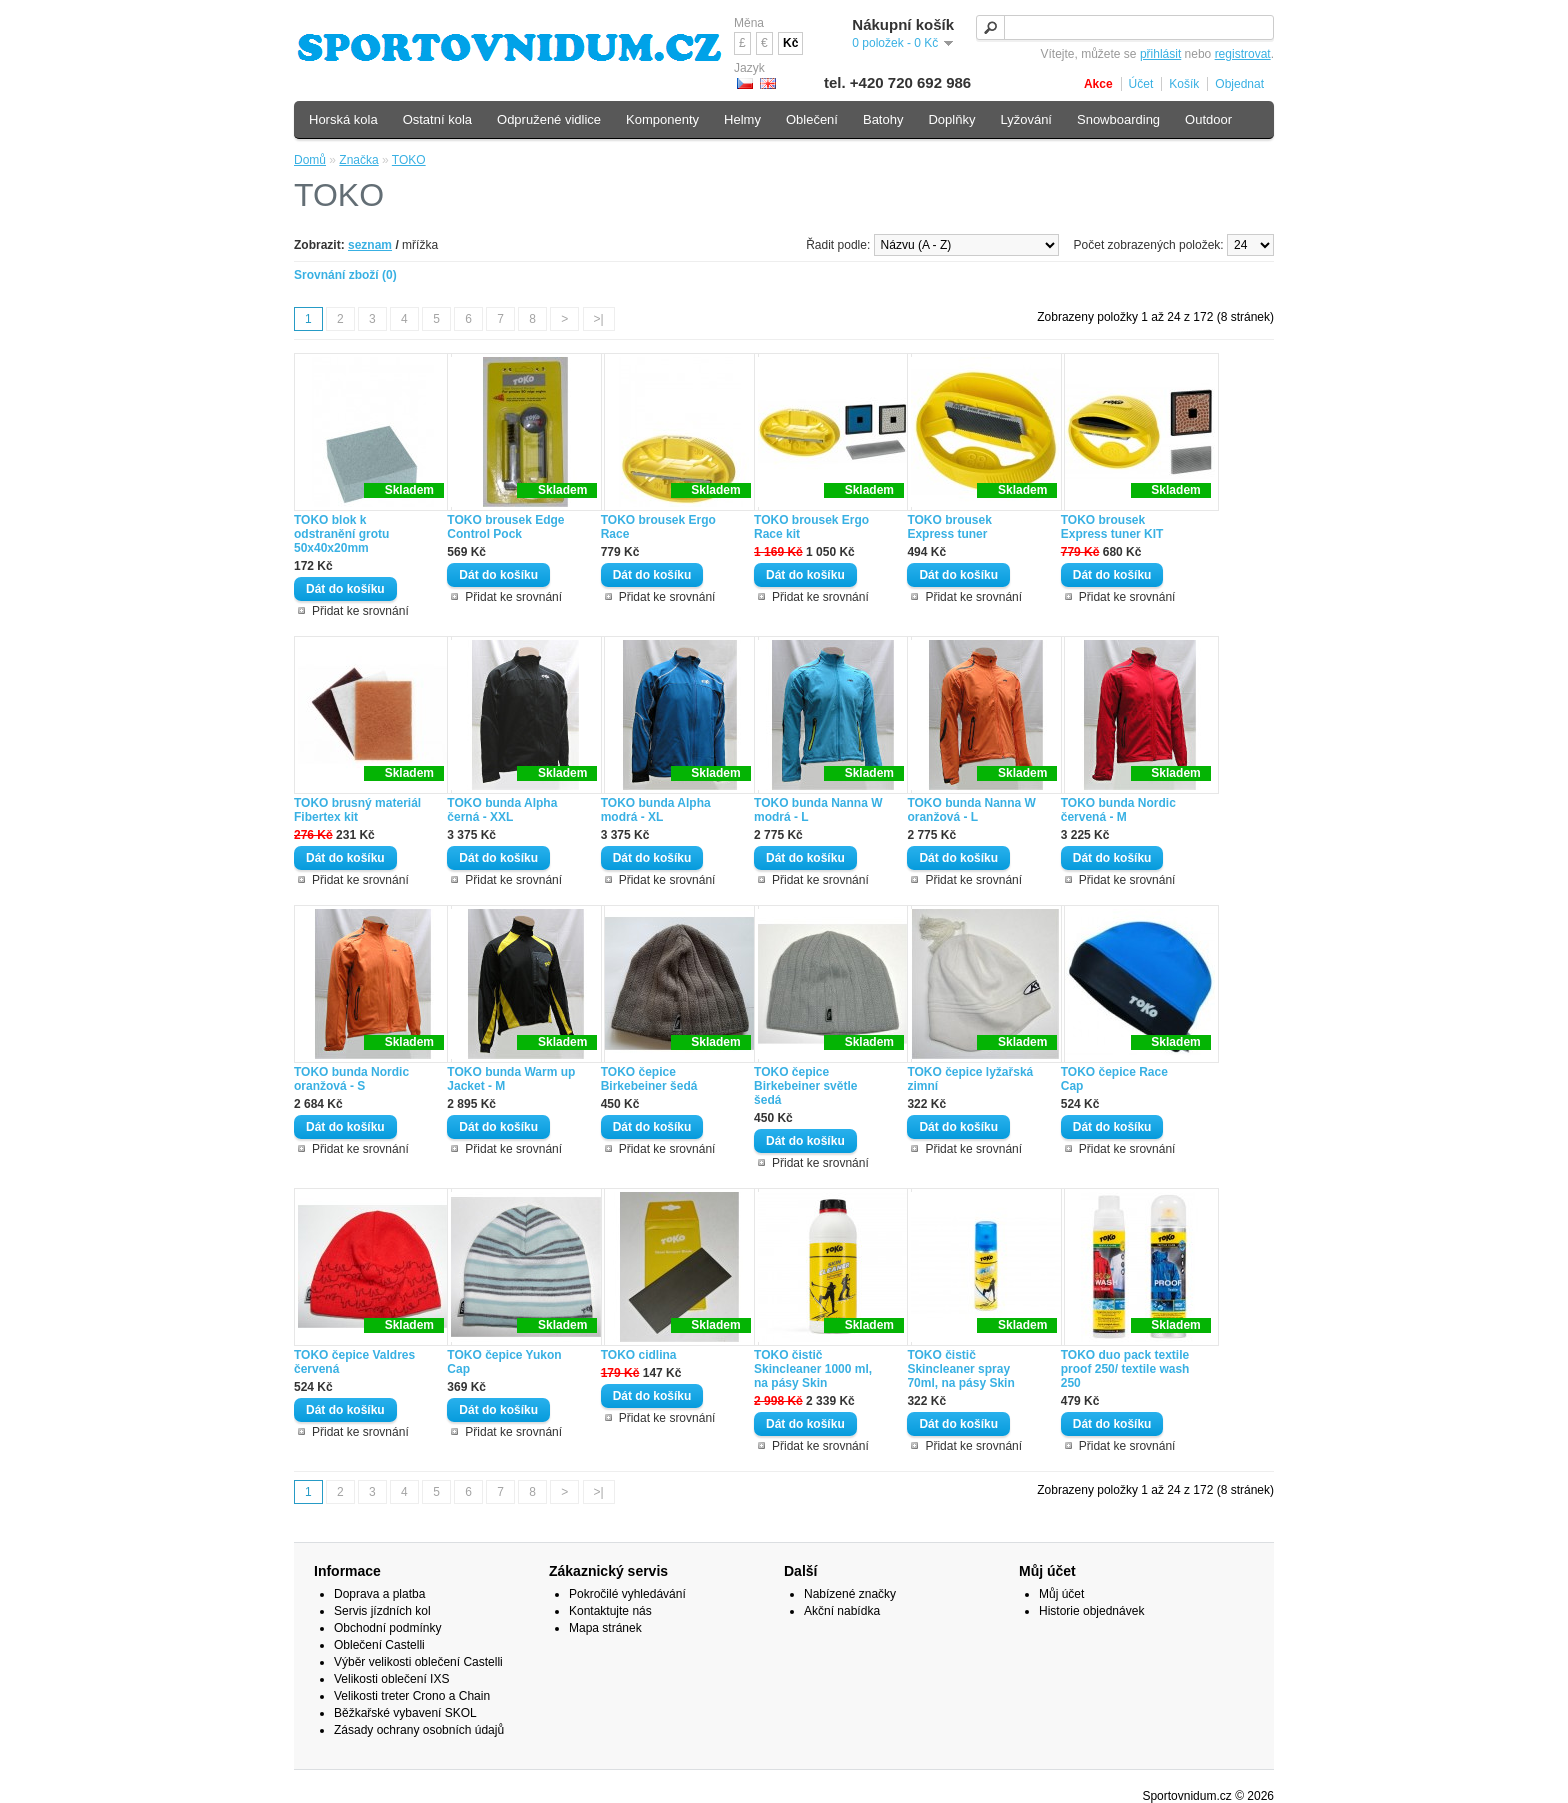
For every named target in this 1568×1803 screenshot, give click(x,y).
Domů (310, 160)
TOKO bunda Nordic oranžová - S (351, 1079)
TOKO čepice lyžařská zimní (970, 1079)
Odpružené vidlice (549, 119)
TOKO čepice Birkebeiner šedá (649, 1079)
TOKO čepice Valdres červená (354, 1362)
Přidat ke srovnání (360, 611)
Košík (1184, 84)
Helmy (742, 119)
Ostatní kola (437, 119)
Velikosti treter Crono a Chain (412, 1696)
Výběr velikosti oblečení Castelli (418, 1662)
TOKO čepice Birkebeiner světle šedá (805, 1086)
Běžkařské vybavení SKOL (405, 1713)
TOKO (409, 160)
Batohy (883, 119)
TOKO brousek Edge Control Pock (505, 527)
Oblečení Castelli (379, 1645)
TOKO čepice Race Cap (1114, 1079)
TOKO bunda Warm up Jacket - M (511, 1079)
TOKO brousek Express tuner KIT (1112, 527)
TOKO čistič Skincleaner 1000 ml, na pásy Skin (813, 1369)
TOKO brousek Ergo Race (658, 527)
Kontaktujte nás (610, 1611)
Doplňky (951, 119)
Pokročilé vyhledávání (627, 1594)
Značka (358, 160)
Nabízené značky (850, 1594)
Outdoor (1208, 119)
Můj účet (1061, 1594)
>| (599, 319)
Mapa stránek (605, 1628)
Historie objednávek (1091, 1611)
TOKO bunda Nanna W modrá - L (818, 810)
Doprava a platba (379, 1594)
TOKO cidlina (639, 1355)
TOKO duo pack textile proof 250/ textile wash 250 (1125, 1369)
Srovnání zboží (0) (345, 275)
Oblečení (812, 119)
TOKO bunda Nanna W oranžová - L (971, 810)
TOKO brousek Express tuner (949, 527)
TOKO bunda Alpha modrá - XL (656, 810)
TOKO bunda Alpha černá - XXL (502, 810)
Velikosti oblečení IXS (391, 1679)
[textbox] (1125, 27)
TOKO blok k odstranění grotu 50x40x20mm (341, 534)
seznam (370, 245)
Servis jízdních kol (382, 1611)
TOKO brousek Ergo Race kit (811, 527)
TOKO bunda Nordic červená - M (1118, 810)
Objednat (1239, 84)
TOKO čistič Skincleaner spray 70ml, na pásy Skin (960, 1369)
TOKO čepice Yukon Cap (504, 1362)
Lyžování (1026, 119)
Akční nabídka (842, 1611)
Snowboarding (1118, 119)
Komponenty (662, 119)
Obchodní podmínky (387, 1628)
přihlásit (1160, 54)
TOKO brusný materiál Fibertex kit (357, 810)
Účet (1141, 84)
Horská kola (343, 119)
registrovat (1243, 54)
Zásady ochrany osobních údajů (419, 1730)
